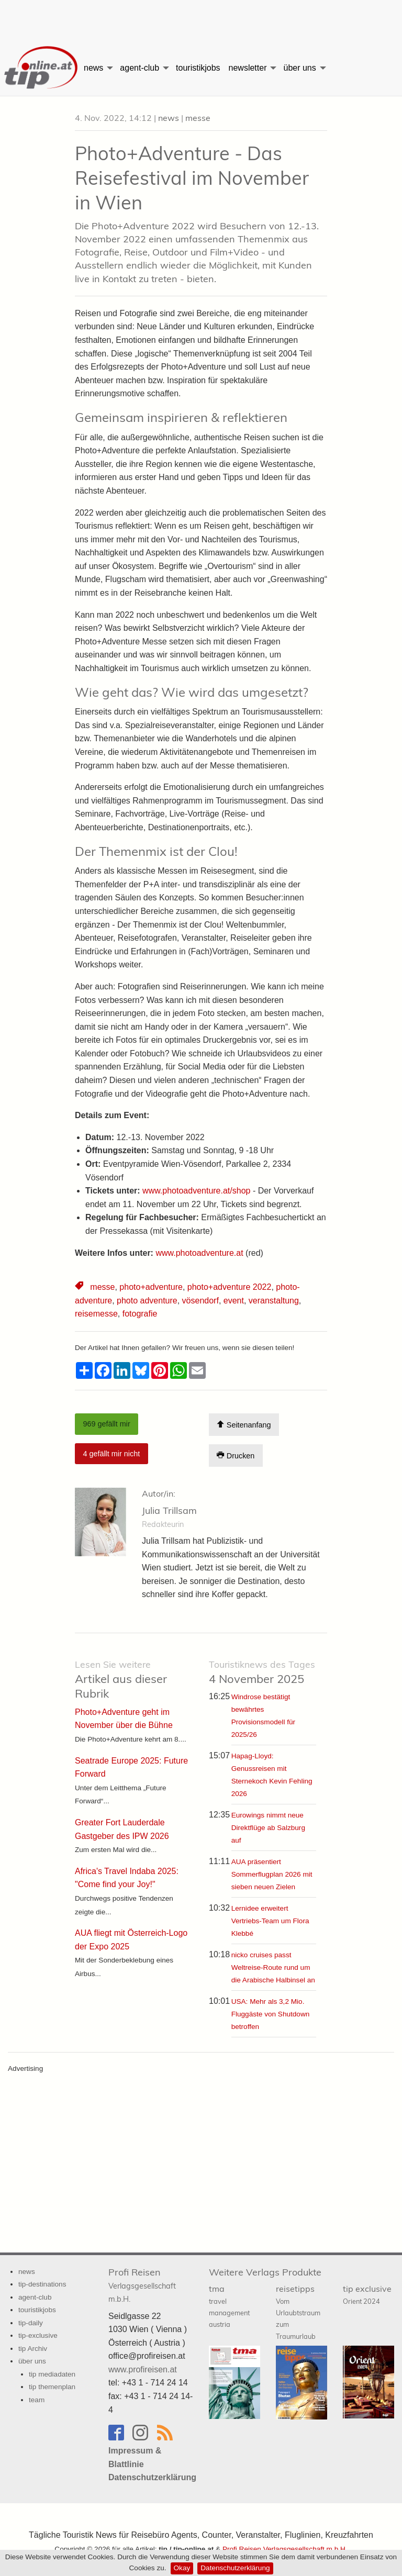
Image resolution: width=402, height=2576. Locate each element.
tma (229, 2305)
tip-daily (30, 2323)
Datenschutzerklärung (235, 2568)
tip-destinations (42, 2284)
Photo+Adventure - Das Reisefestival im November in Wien (192, 177)
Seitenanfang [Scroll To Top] (244, 1424)
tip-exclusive (38, 2335)
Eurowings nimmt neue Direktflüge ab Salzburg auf (268, 1827)
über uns (299, 67)
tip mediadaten (52, 2374)
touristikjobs (198, 67)
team (36, 2400)
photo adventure (147, 1300)
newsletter (248, 67)
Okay (182, 2568)
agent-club (139, 67)
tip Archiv (32, 2348)
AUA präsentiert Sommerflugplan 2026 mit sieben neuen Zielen (271, 1874)
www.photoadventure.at (199, 1252)
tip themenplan (52, 2387)
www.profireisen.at (142, 2369)
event (234, 1300)
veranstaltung (274, 1300)
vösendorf (200, 1300)
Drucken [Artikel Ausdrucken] (235, 1455)
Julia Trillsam (169, 1510)
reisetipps (298, 2311)
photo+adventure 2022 (229, 1287)
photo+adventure (151, 1287)
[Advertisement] (201, 18)
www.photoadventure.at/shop (196, 1190)
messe (197, 118)
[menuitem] (40, 68)
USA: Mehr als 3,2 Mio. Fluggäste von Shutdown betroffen (270, 2014)
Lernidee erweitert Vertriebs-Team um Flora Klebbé (270, 1920)
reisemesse (96, 1313)
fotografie (140, 1313)
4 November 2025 (262, 1672)
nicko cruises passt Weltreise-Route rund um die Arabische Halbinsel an (273, 1967)
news (93, 67)
